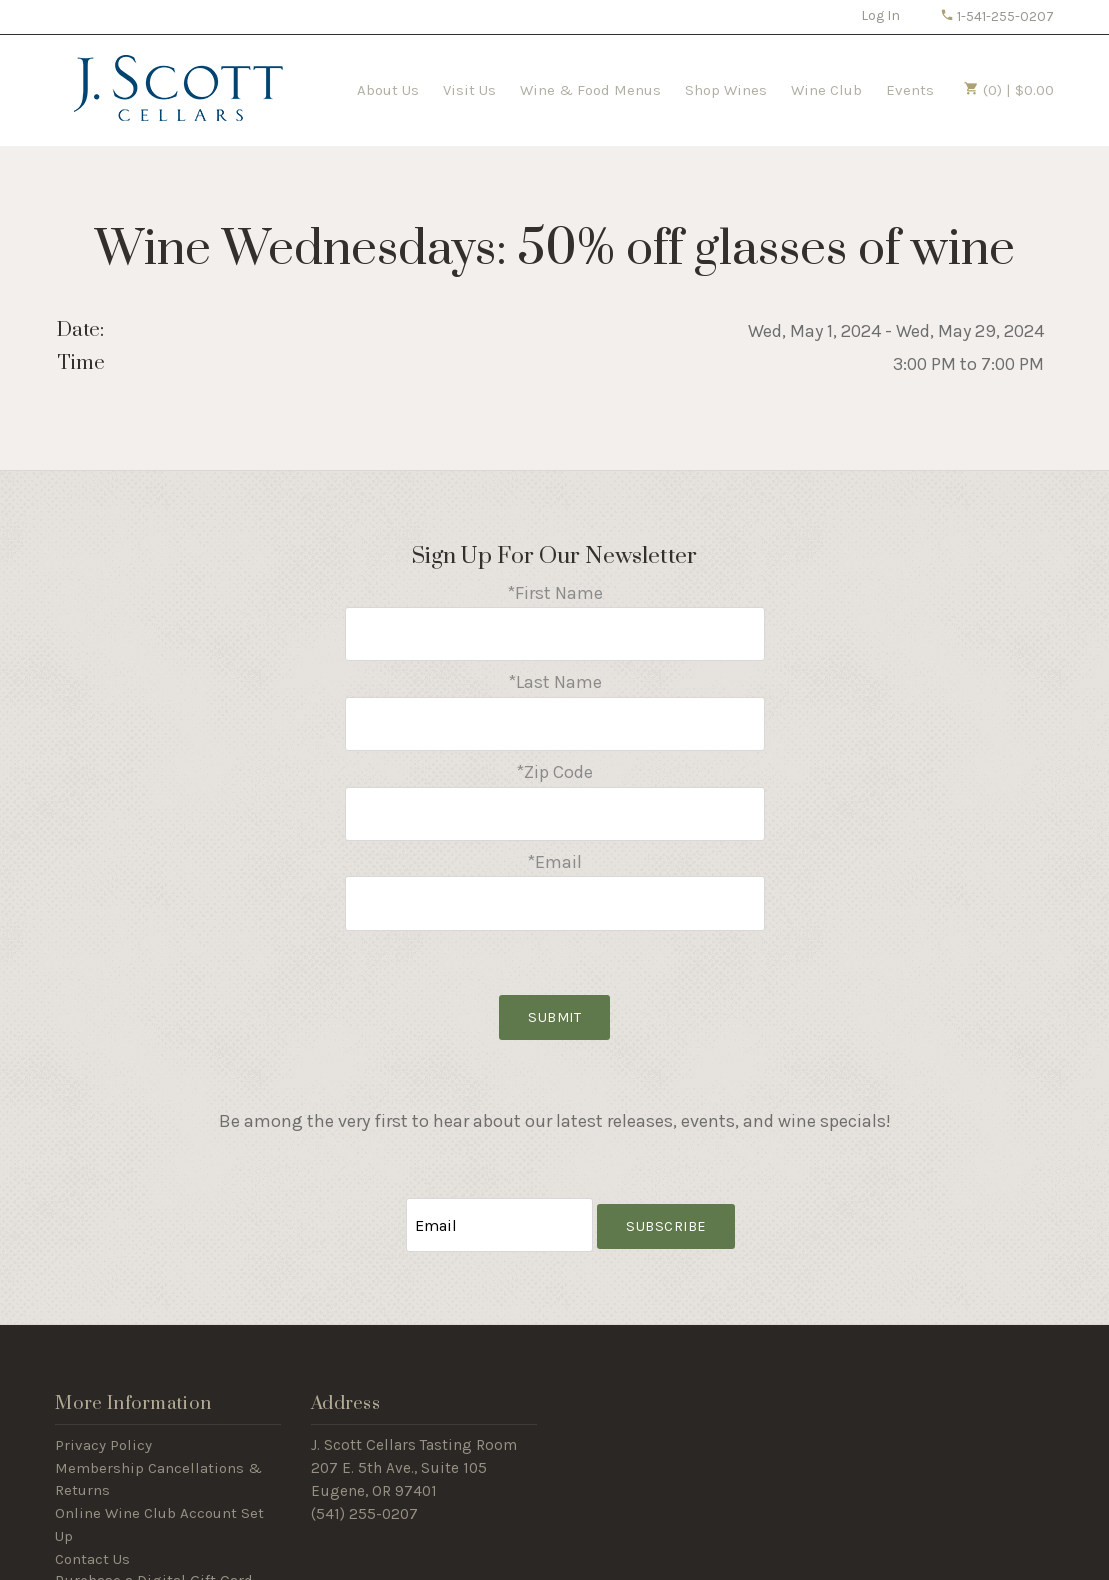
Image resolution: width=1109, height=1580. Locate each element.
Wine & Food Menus (590, 90)
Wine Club (826, 90)
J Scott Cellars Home (178, 88)
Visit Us (469, 90)
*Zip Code (554, 757)
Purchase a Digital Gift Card (154, 1545)
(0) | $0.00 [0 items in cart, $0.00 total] (1009, 90)
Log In (880, 15)
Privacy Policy (103, 1408)
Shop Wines (726, 90)
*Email (554, 840)
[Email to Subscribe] (499, 1191)
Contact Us (92, 1522)
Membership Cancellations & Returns (158, 1442)
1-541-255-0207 (997, 16)
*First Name (555, 593)
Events (910, 90)
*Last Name (555, 675)
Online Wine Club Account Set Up (159, 1487)
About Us (388, 90)
